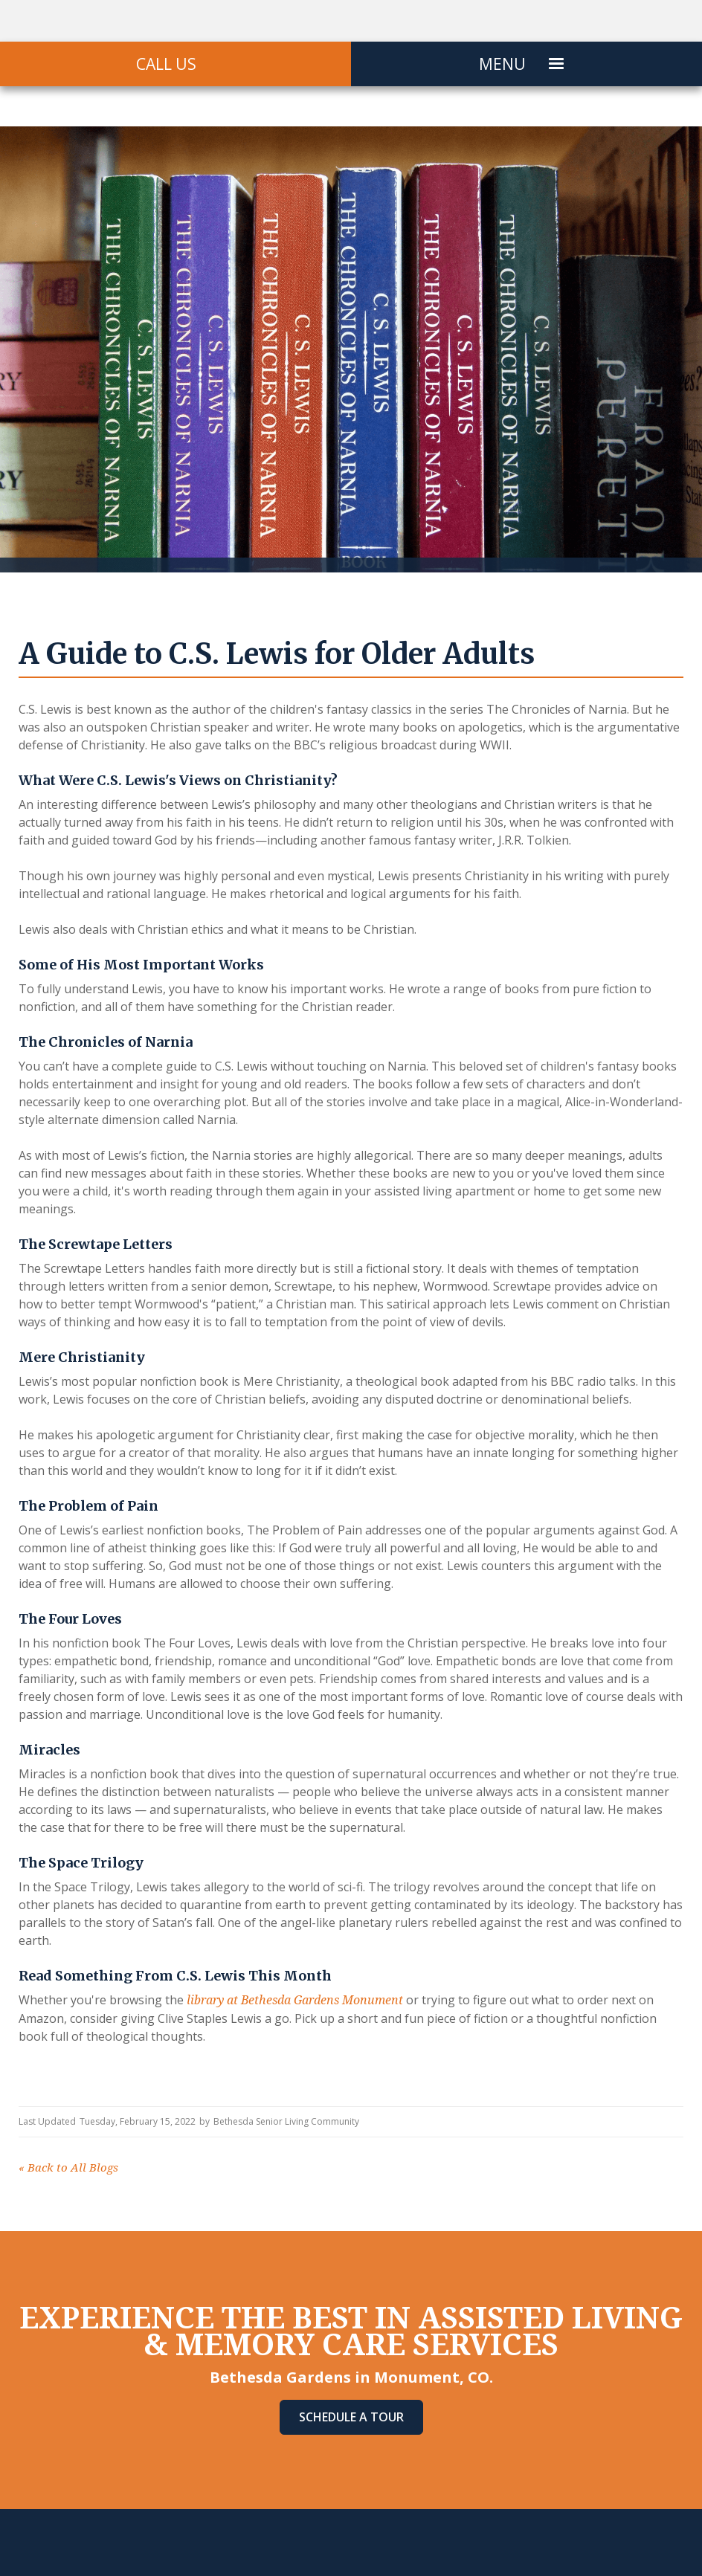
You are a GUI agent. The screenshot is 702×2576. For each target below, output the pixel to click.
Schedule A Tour (351, 2417)
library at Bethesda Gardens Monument (295, 2000)
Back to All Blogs (68, 2168)
